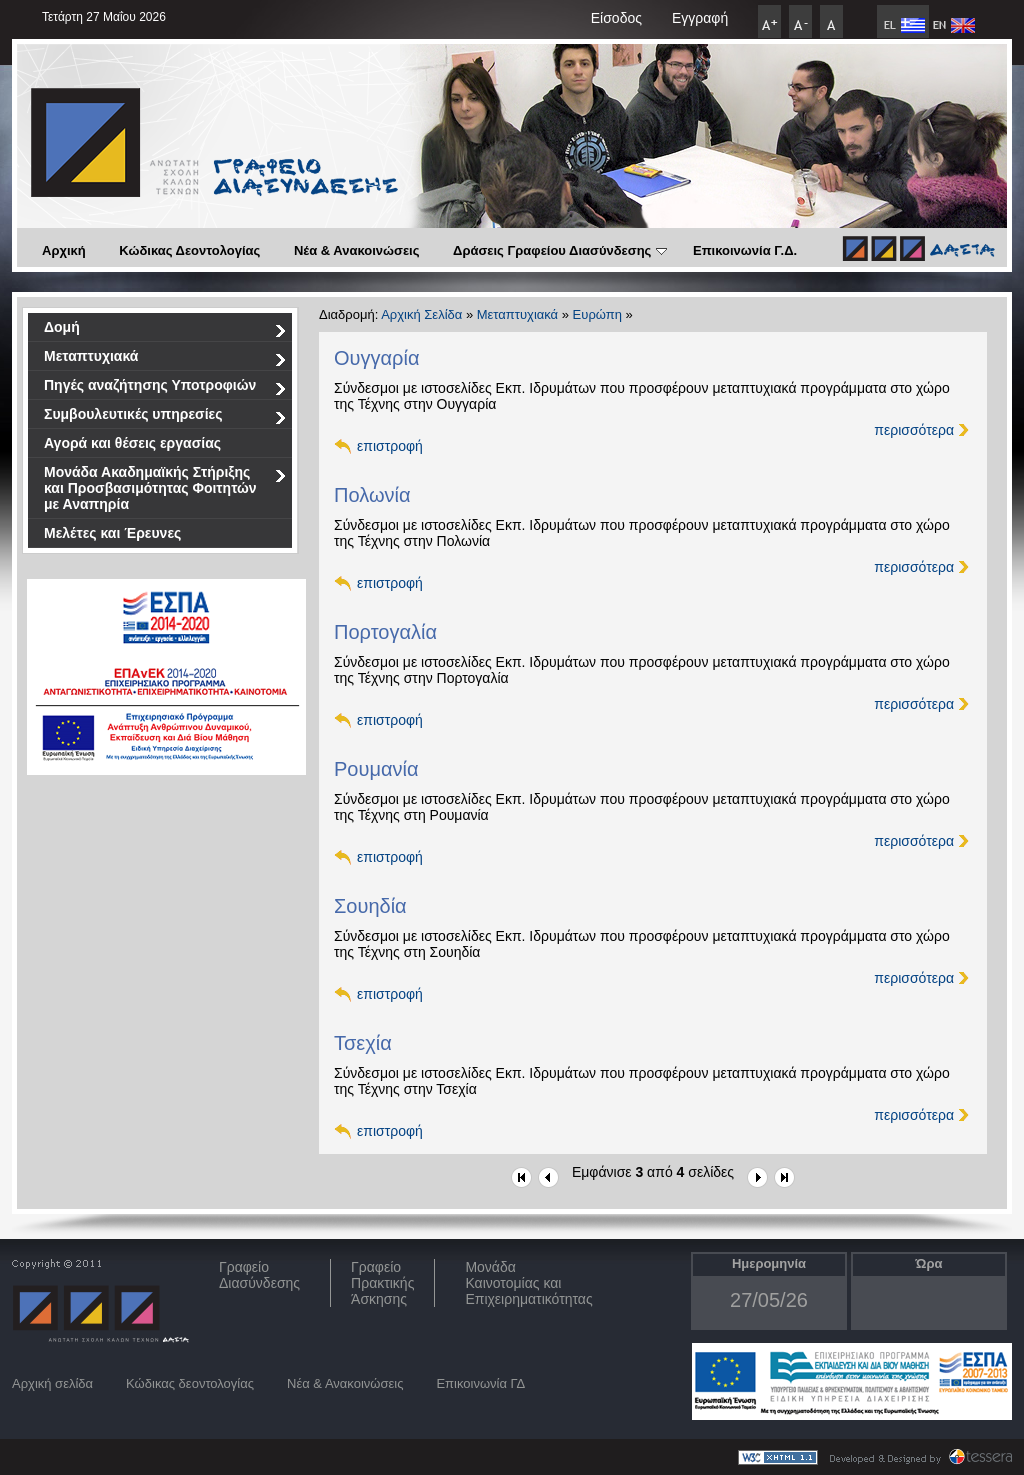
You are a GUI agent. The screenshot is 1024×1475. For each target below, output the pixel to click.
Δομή (165, 330)
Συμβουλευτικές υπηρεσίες (165, 417)
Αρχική (64, 250)
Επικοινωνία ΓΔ (480, 1383)
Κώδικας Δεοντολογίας (189, 250)
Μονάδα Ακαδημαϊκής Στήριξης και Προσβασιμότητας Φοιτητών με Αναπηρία (165, 488)
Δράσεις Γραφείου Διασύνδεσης (560, 250)
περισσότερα (914, 430)
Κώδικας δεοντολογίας (190, 1383)
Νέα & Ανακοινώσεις (357, 250)
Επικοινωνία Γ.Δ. (745, 250)
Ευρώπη (597, 314)
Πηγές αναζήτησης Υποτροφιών (165, 388)
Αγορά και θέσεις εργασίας (132, 443)
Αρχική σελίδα (52, 1383)
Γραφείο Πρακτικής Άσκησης (382, 1283)
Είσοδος (616, 18)
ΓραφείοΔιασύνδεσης (259, 1275)
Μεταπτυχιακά (165, 359)
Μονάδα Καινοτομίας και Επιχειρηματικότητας (528, 1283)
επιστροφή (390, 446)
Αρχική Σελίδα (421, 314)
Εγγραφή (700, 18)
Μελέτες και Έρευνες (112, 533)
